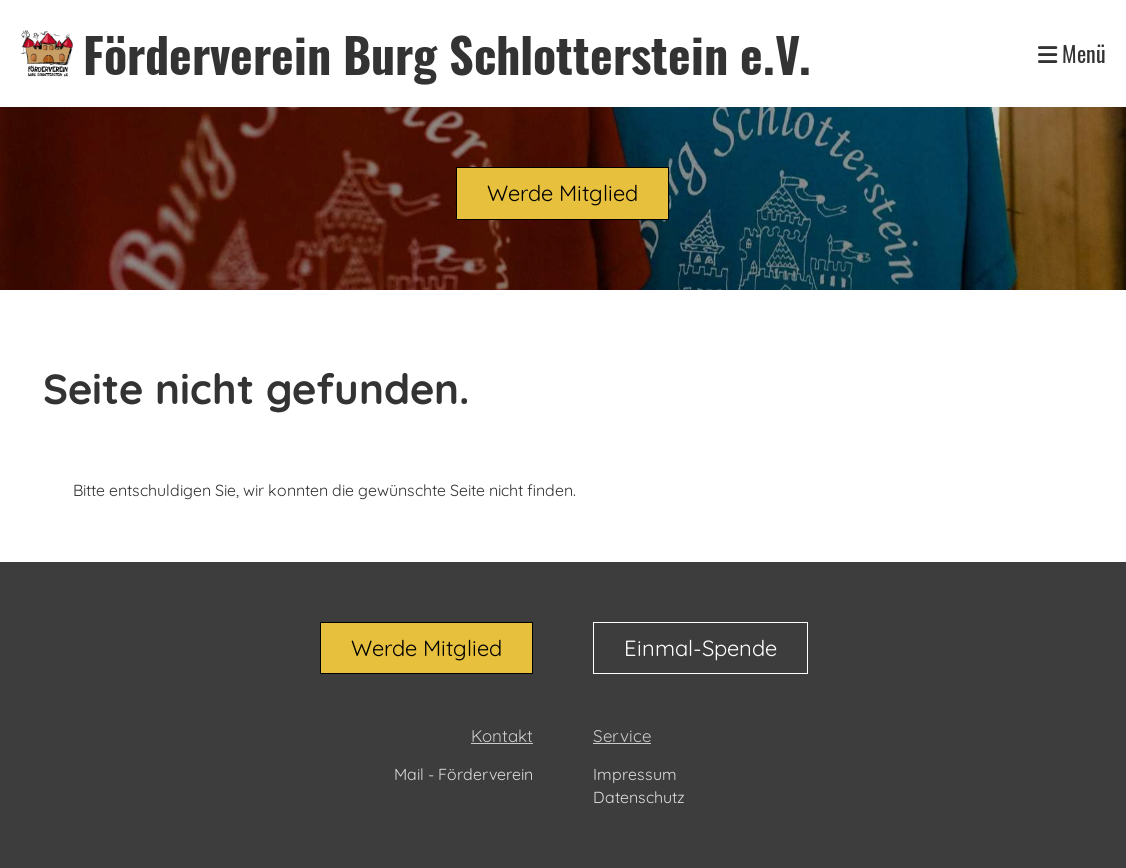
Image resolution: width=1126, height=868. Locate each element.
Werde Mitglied (562, 193)
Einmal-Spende (700, 648)
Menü (1072, 53)
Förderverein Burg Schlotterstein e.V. (447, 53)
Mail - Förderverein (463, 774)
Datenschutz (639, 797)
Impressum (635, 774)
